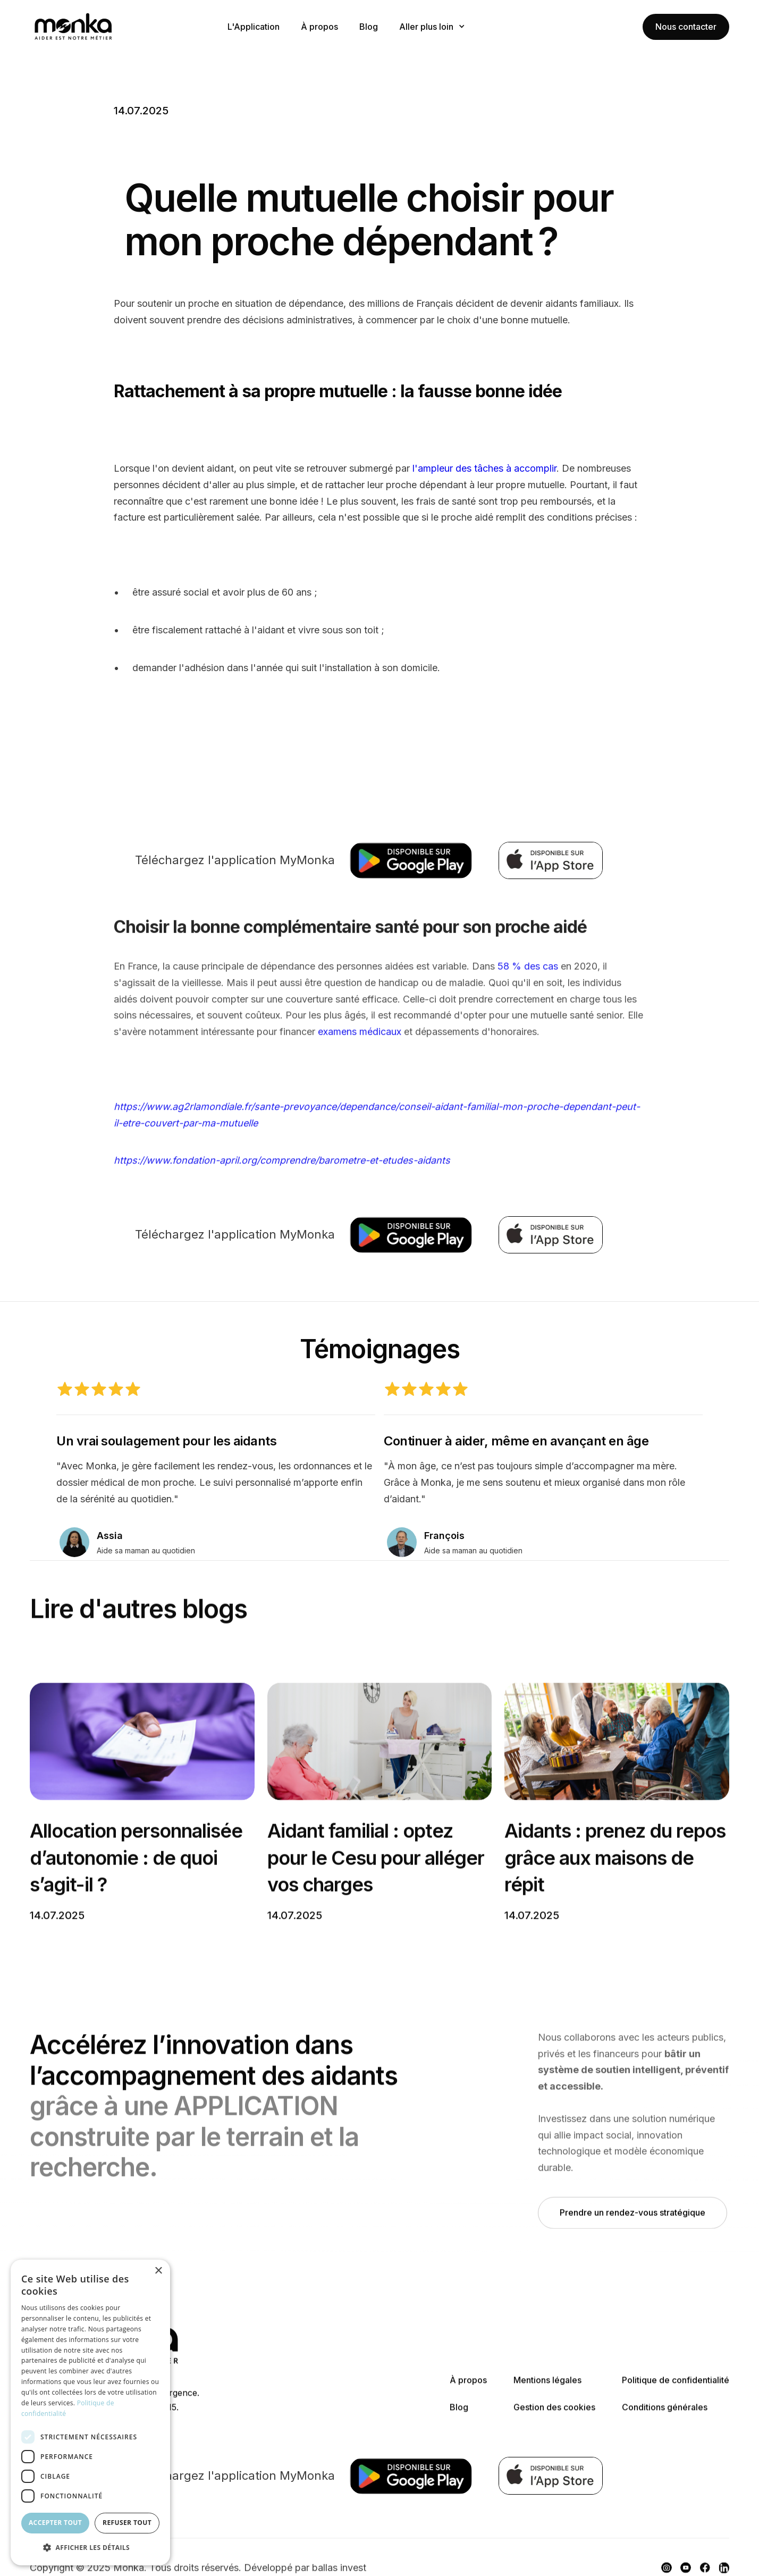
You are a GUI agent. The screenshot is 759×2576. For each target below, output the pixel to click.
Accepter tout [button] (55, 2522)
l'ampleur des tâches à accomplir (484, 468)
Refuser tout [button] (127, 2522)
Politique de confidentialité (675, 2388)
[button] (432, 27)
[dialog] (90, 2412)
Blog (368, 26)
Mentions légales (547, 2388)
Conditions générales (664, 2415)
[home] (109, 27)
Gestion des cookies (554, 2415)
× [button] (158, 2271)
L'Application (253, 26)
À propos (319, 26)
